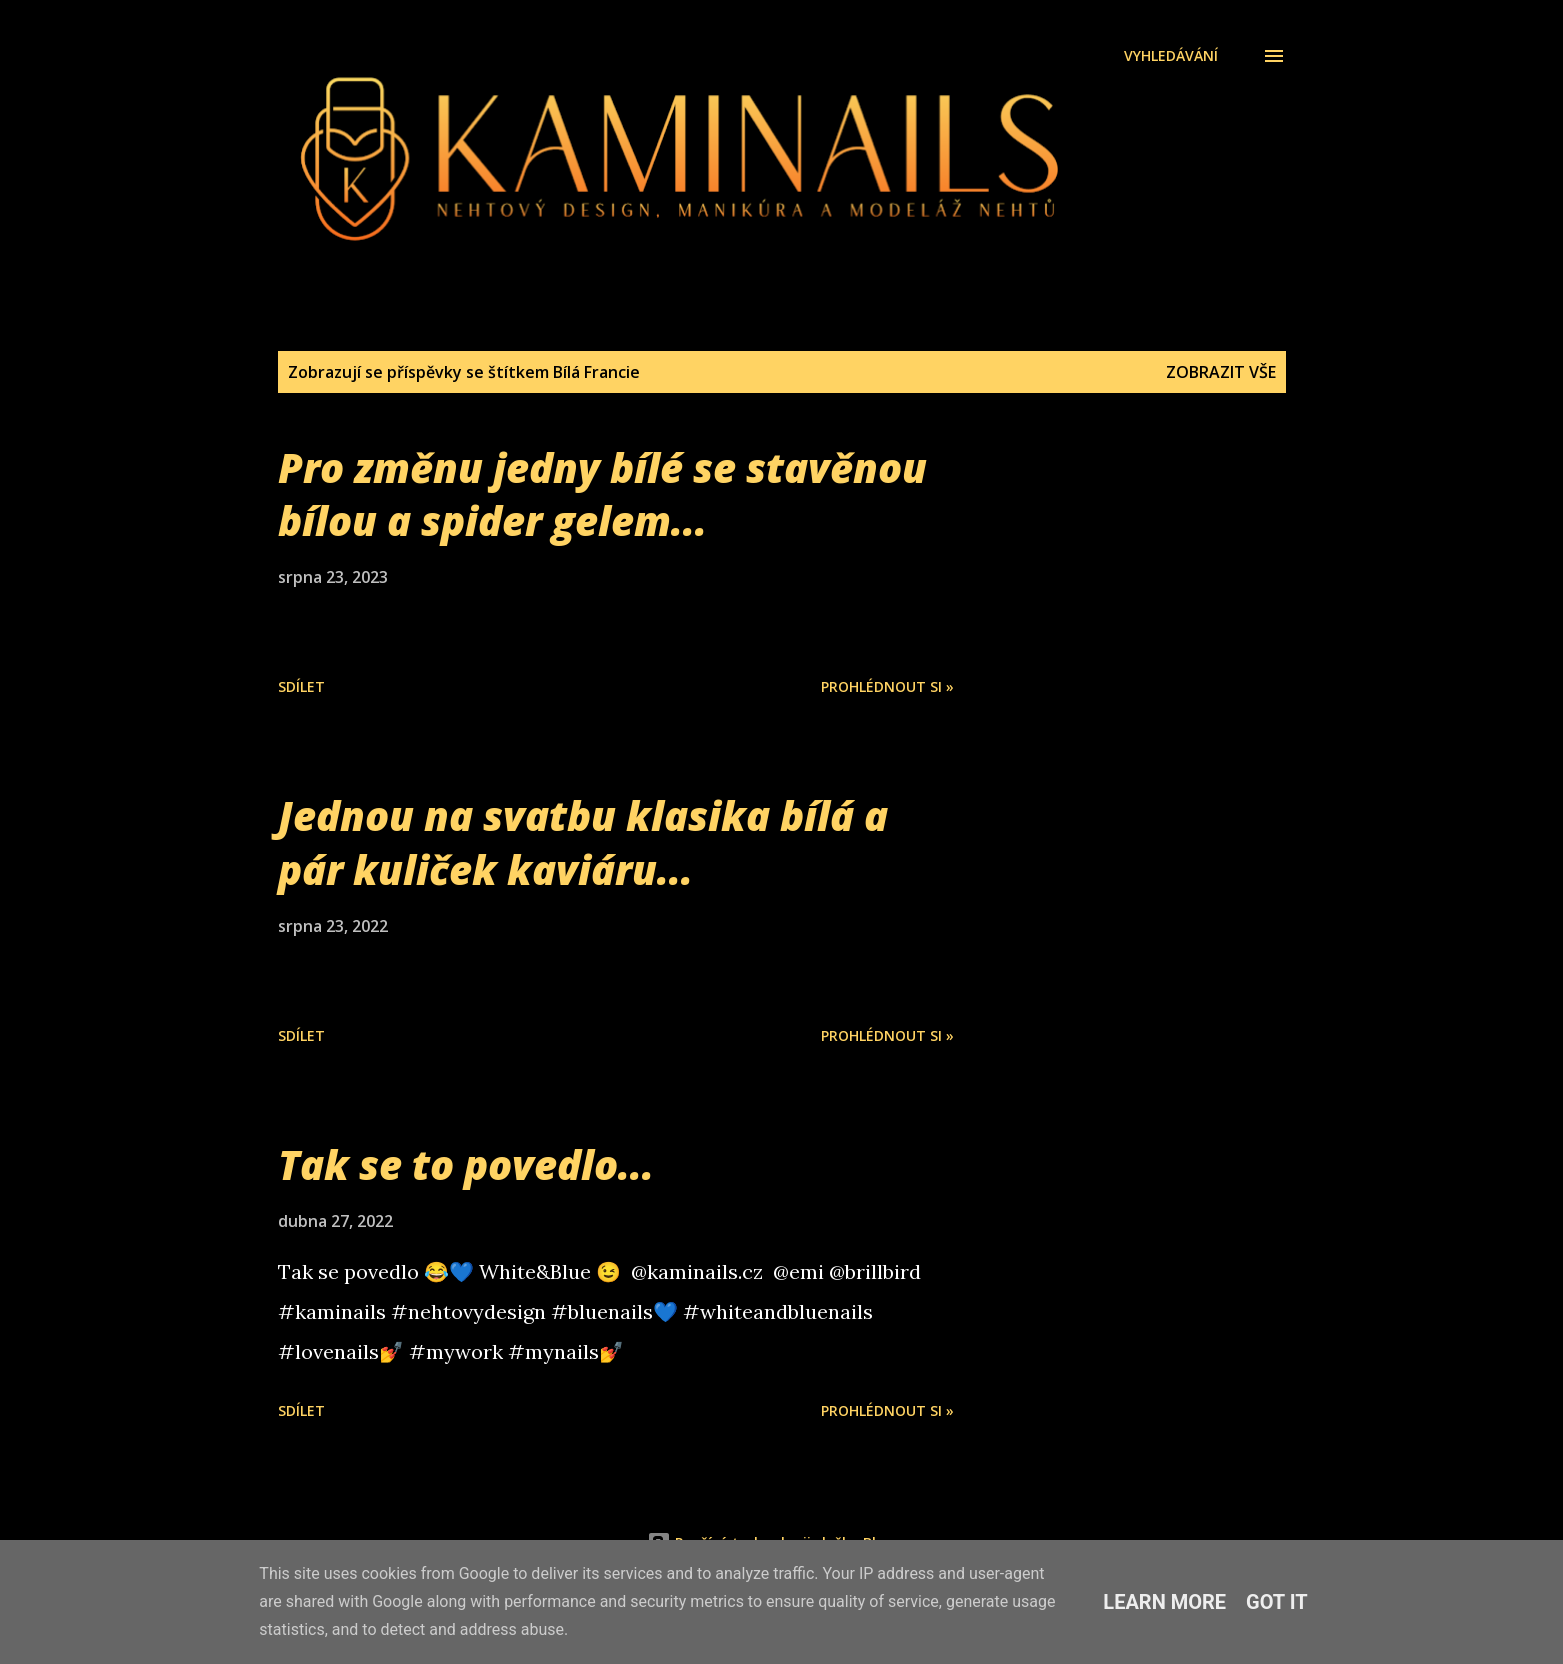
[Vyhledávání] (1171, 56)
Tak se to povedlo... (466, 1164)
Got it (1277, 1602)
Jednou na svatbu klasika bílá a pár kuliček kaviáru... (583, 842)
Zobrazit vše (1221, 372)
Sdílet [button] (301, 686)
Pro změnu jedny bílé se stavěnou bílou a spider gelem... (602, 494)
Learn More (1164, 1602)
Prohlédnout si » (887, 686)
